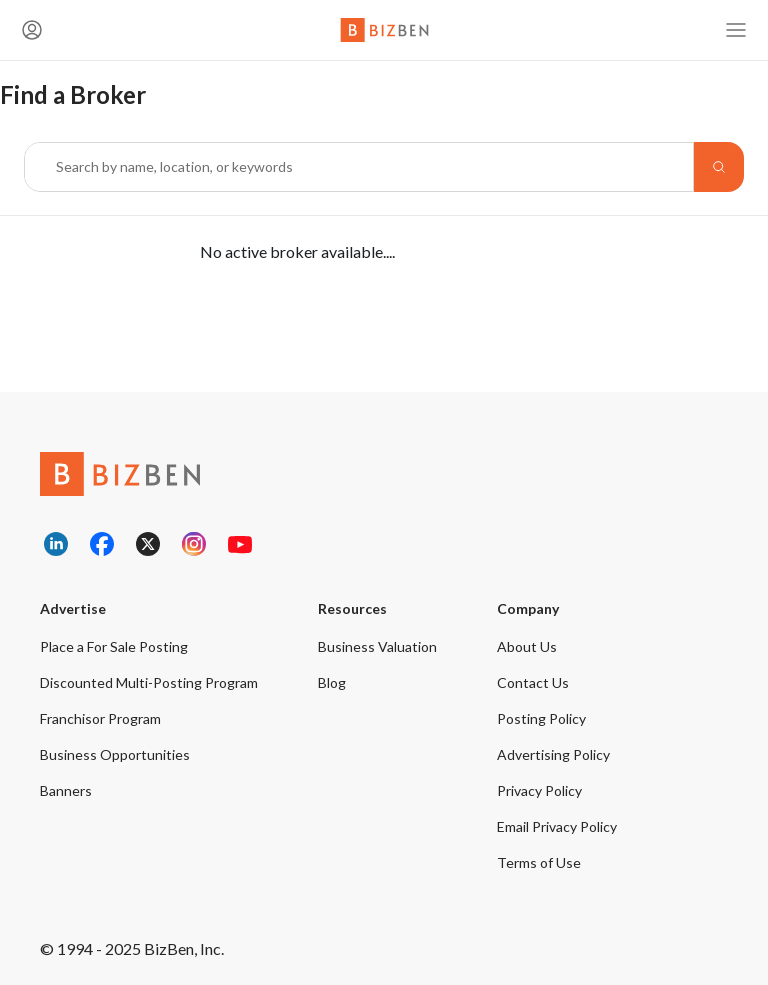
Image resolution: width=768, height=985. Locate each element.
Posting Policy (541, 718)
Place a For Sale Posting (114, 646)
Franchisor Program (100, 718)
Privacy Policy (539, 790)
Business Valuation (377, 646)
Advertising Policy (553, 754)
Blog (332, 682)
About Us (527, 646)
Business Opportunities (115, 754)
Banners (66, 790)
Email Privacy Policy (557, 826)
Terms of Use (539, 862)
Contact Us (533, 682)
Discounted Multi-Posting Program (149, 682)
